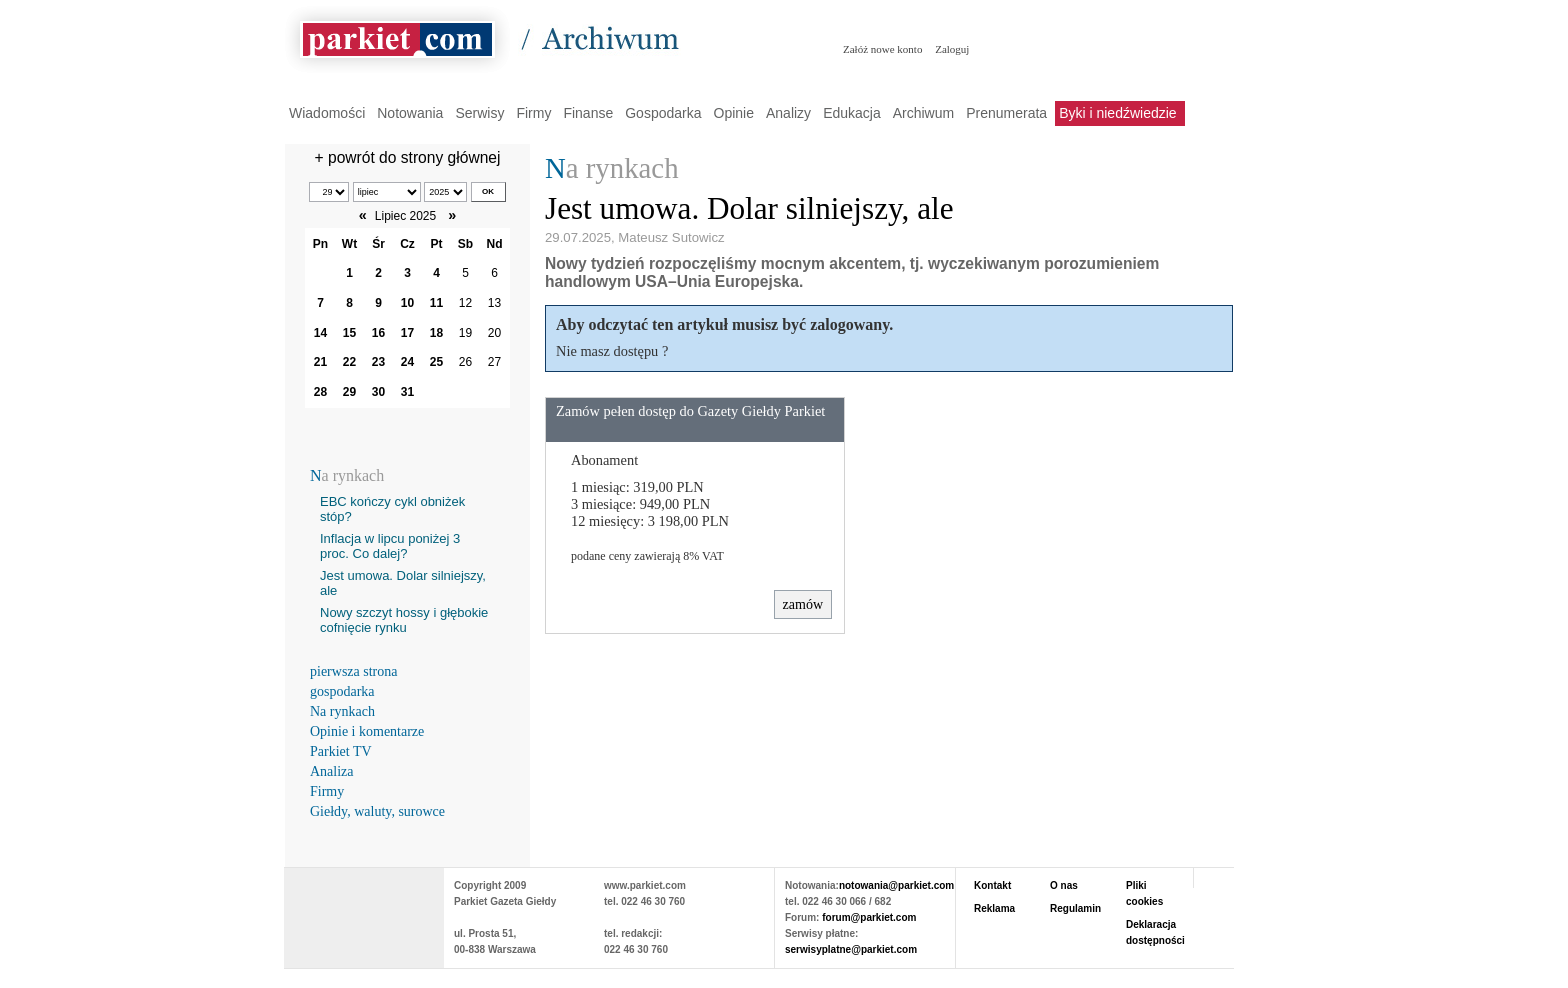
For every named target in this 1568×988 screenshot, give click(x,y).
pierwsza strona (353, 671)
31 (407, 392)
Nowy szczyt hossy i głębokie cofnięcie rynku (404, 620)
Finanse (588, 113)
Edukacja (852, 113)
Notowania (410, 113)
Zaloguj (952, 49)
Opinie (734, 113)
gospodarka (342, 691)
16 (378, 333)
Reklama (994, 908)
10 (407, 303)
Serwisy (479, 113)
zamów (803, 604)
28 (320, 392)
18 (436, 333)
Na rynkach (342, 711)
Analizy (788, 113)
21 (320, 362)
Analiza (332, 771)
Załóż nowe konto (882, 49)
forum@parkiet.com (869, 917)
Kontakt (992, 885)
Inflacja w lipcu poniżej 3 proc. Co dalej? (390, 546)
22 (349, 362)
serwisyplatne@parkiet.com (851, 949)
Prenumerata (1006, 113)
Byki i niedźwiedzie (1118, 113)
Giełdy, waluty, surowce (377, 811)
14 (320, 333)
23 (378, 362)
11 (436, 303)
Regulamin (1075, 908)
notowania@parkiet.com (896, 885)
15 (349, 333)
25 (436, 362)
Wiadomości (327, 113)
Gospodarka (663, 113)
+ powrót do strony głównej (408, 157)
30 (378, 392)
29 (349, 392)
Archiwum (923, 113)
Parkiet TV (341, 751)
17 (407, 333)
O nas (1064, 885)
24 (407, 362)
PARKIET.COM (364, 908)
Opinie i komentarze (367, 731)
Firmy (533, 113)
